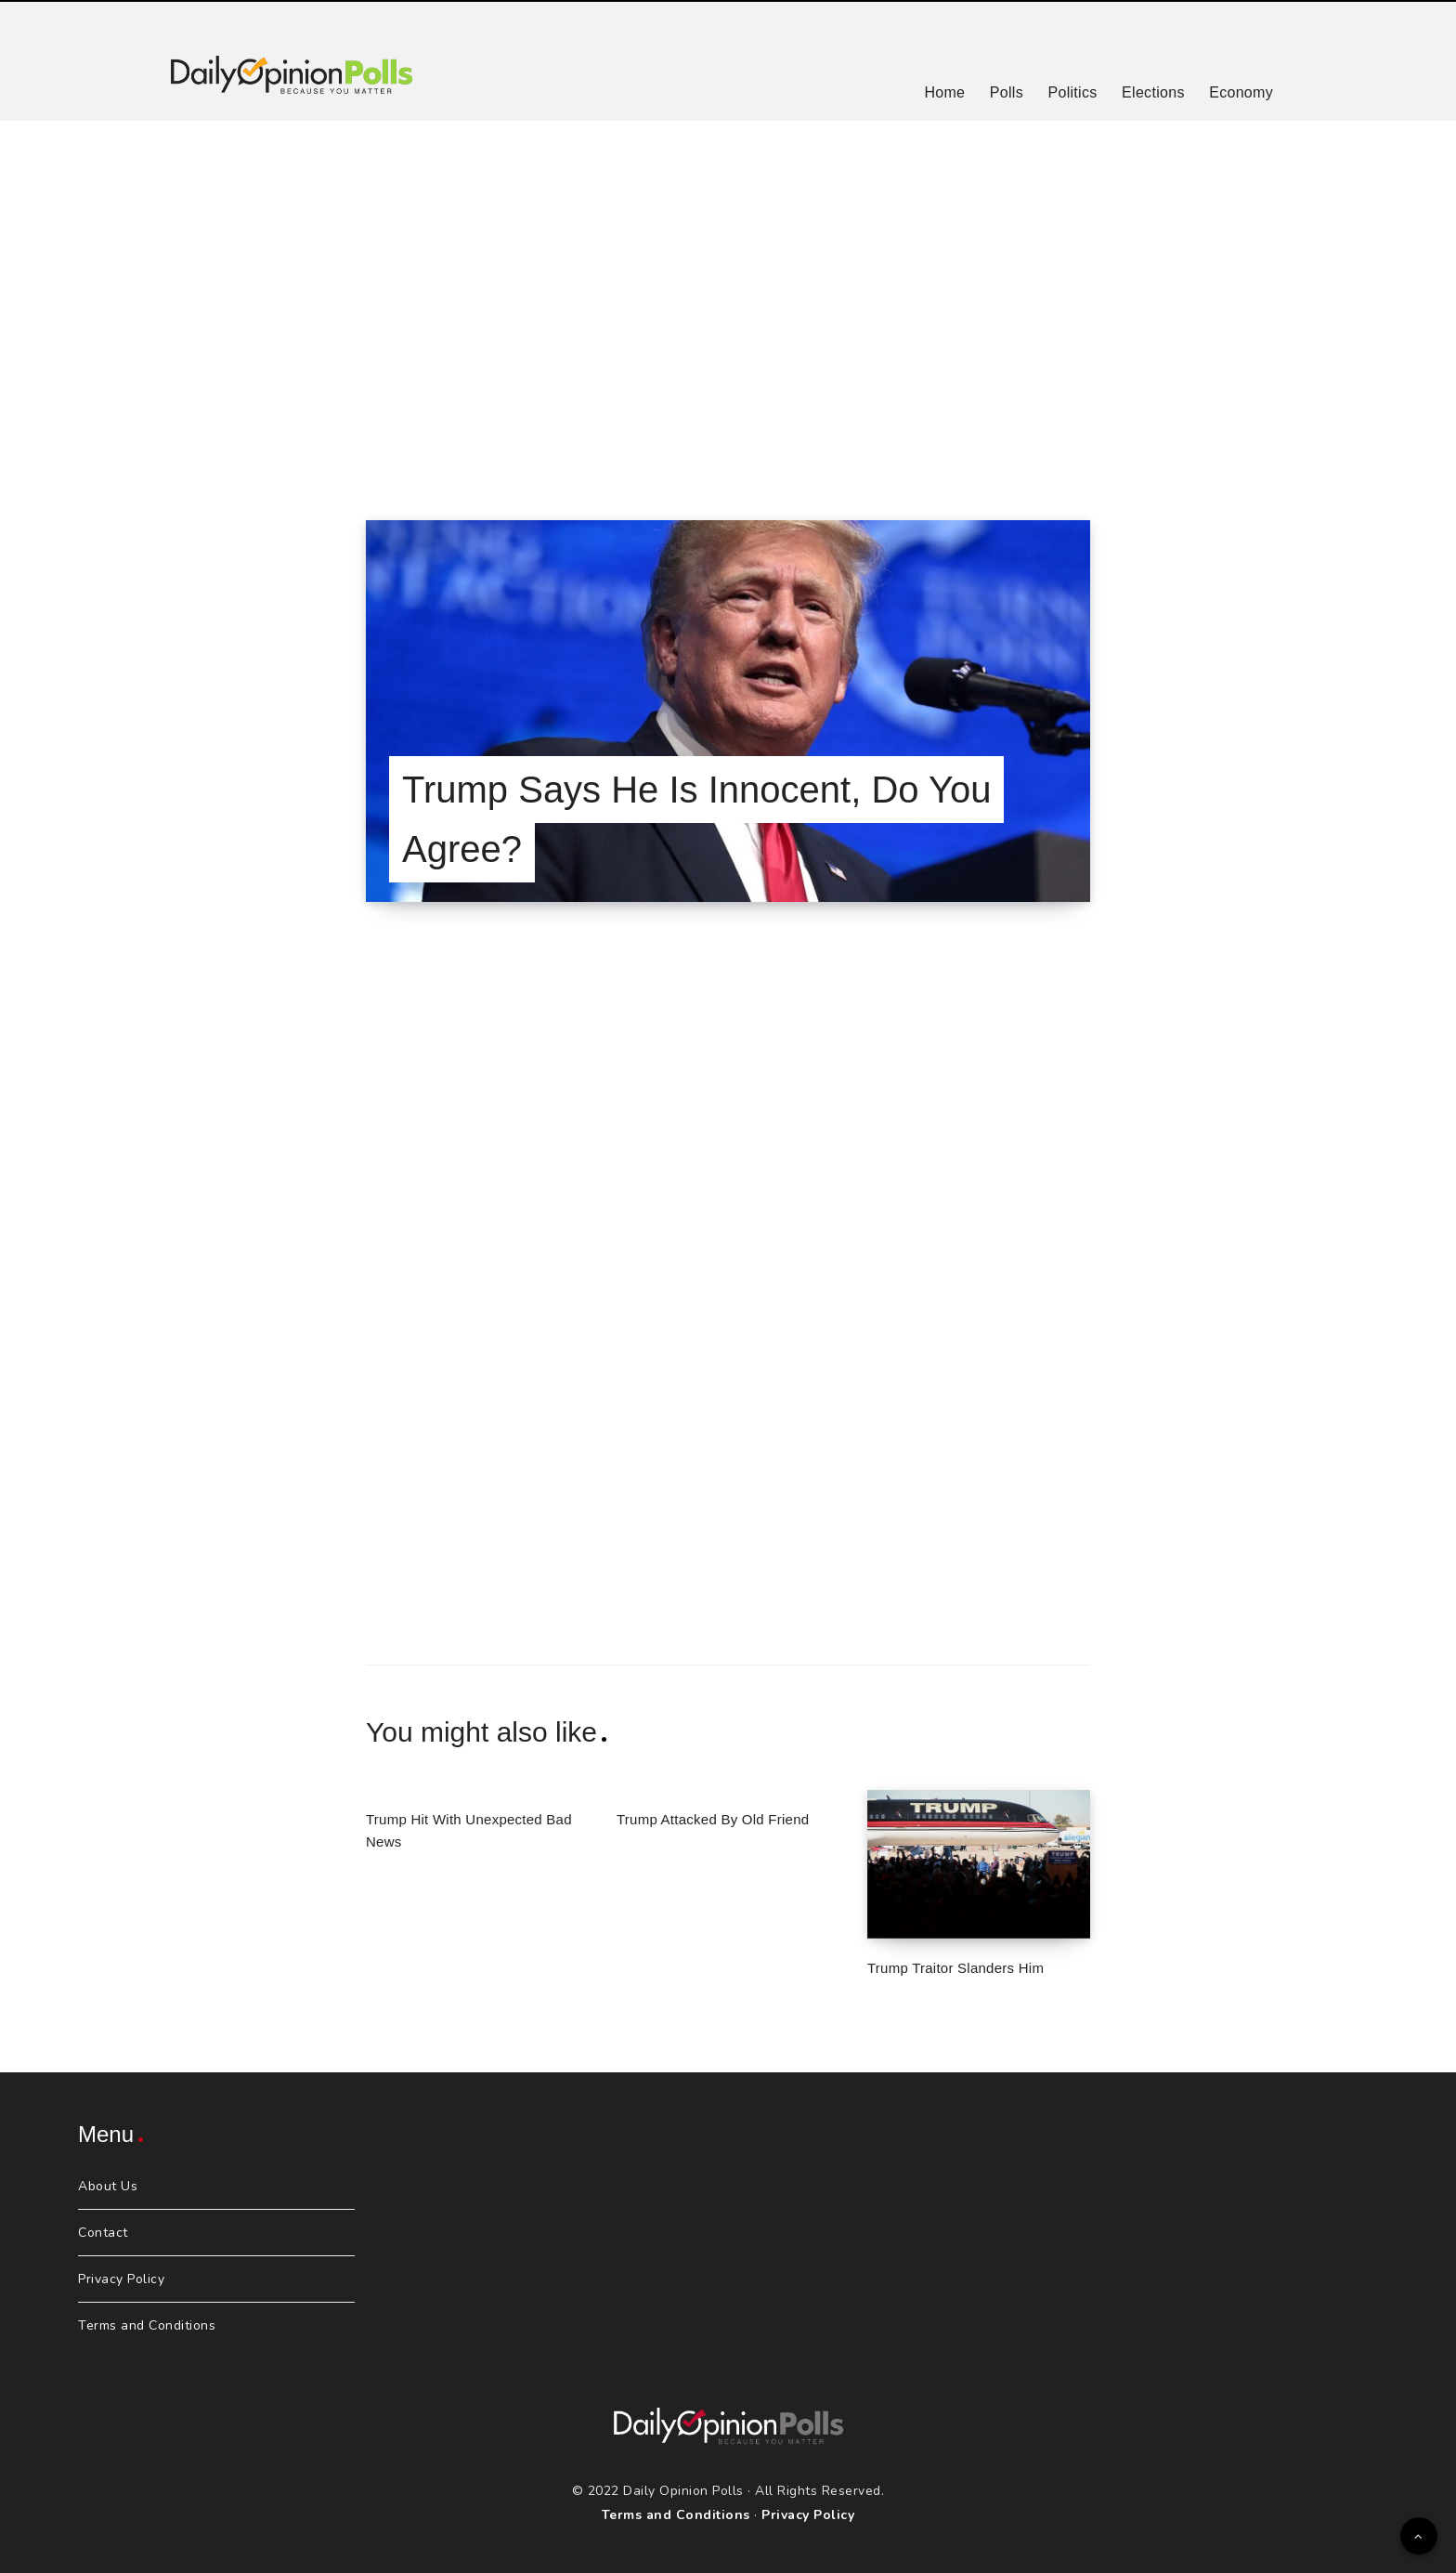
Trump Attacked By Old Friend (713, 1819)
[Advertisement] (728, 297)
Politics (1072, 92)
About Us (107, 2186)
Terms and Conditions (146, 2325)
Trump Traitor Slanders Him (955, 1968)
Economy (1241, 92)
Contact (103, 2232)
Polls (1006, 92)
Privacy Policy (121, 2279)
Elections (1153, 92)
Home (944, 92)
